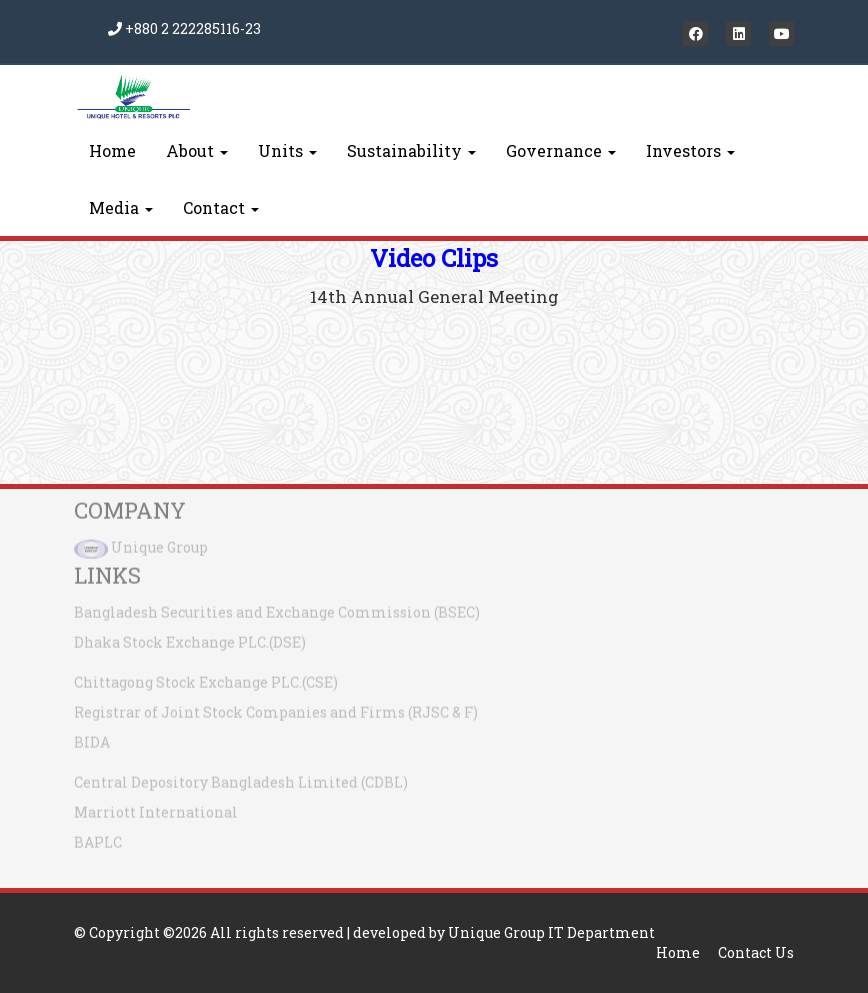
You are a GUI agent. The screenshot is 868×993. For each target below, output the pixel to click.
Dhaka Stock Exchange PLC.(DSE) (190, 637)
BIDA (92, 737)
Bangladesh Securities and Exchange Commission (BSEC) (277, 607)
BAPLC (98, 837)
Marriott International (156, 807)
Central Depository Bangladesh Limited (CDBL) (241, 777)
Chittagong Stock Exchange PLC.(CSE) (206, 677)
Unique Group (159, 542)
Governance (561, 150)
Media (121, 207)
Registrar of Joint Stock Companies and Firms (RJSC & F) (276, 707)
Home (112, 150)
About (197, 150)
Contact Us (756, 952)
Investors (690, 150)
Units (287, 150)
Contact (221, 207)
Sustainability (411, 150)
